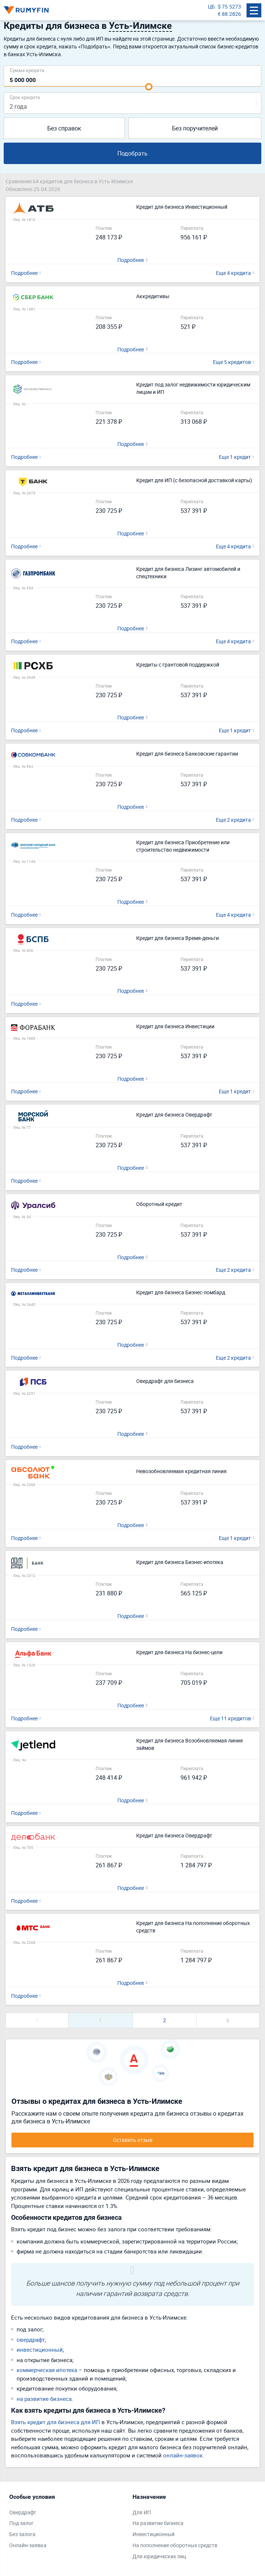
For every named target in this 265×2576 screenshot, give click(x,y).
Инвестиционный (153, 2534)
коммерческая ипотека (47, 2370)
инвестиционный (40, 2349)
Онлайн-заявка (28, 2545)
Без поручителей (195, 128)
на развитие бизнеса (44, 2398)
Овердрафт (22, 2512)
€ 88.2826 (229, 13)
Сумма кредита (27, 70)
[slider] (148, 87)
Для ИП (141, 2512)
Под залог (21, 2522)
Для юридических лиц (159, 2556)
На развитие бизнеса (157, 2522)
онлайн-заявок (183, 2455)
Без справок (64, 128)
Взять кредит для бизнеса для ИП (55, 2422)
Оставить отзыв (132, 2139)
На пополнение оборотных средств (174, 2545)
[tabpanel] (67, 2523)
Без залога (22, 2534)
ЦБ (211, 6)
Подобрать (132, 153)
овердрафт (31, 2339)
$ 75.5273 (229, 6)
